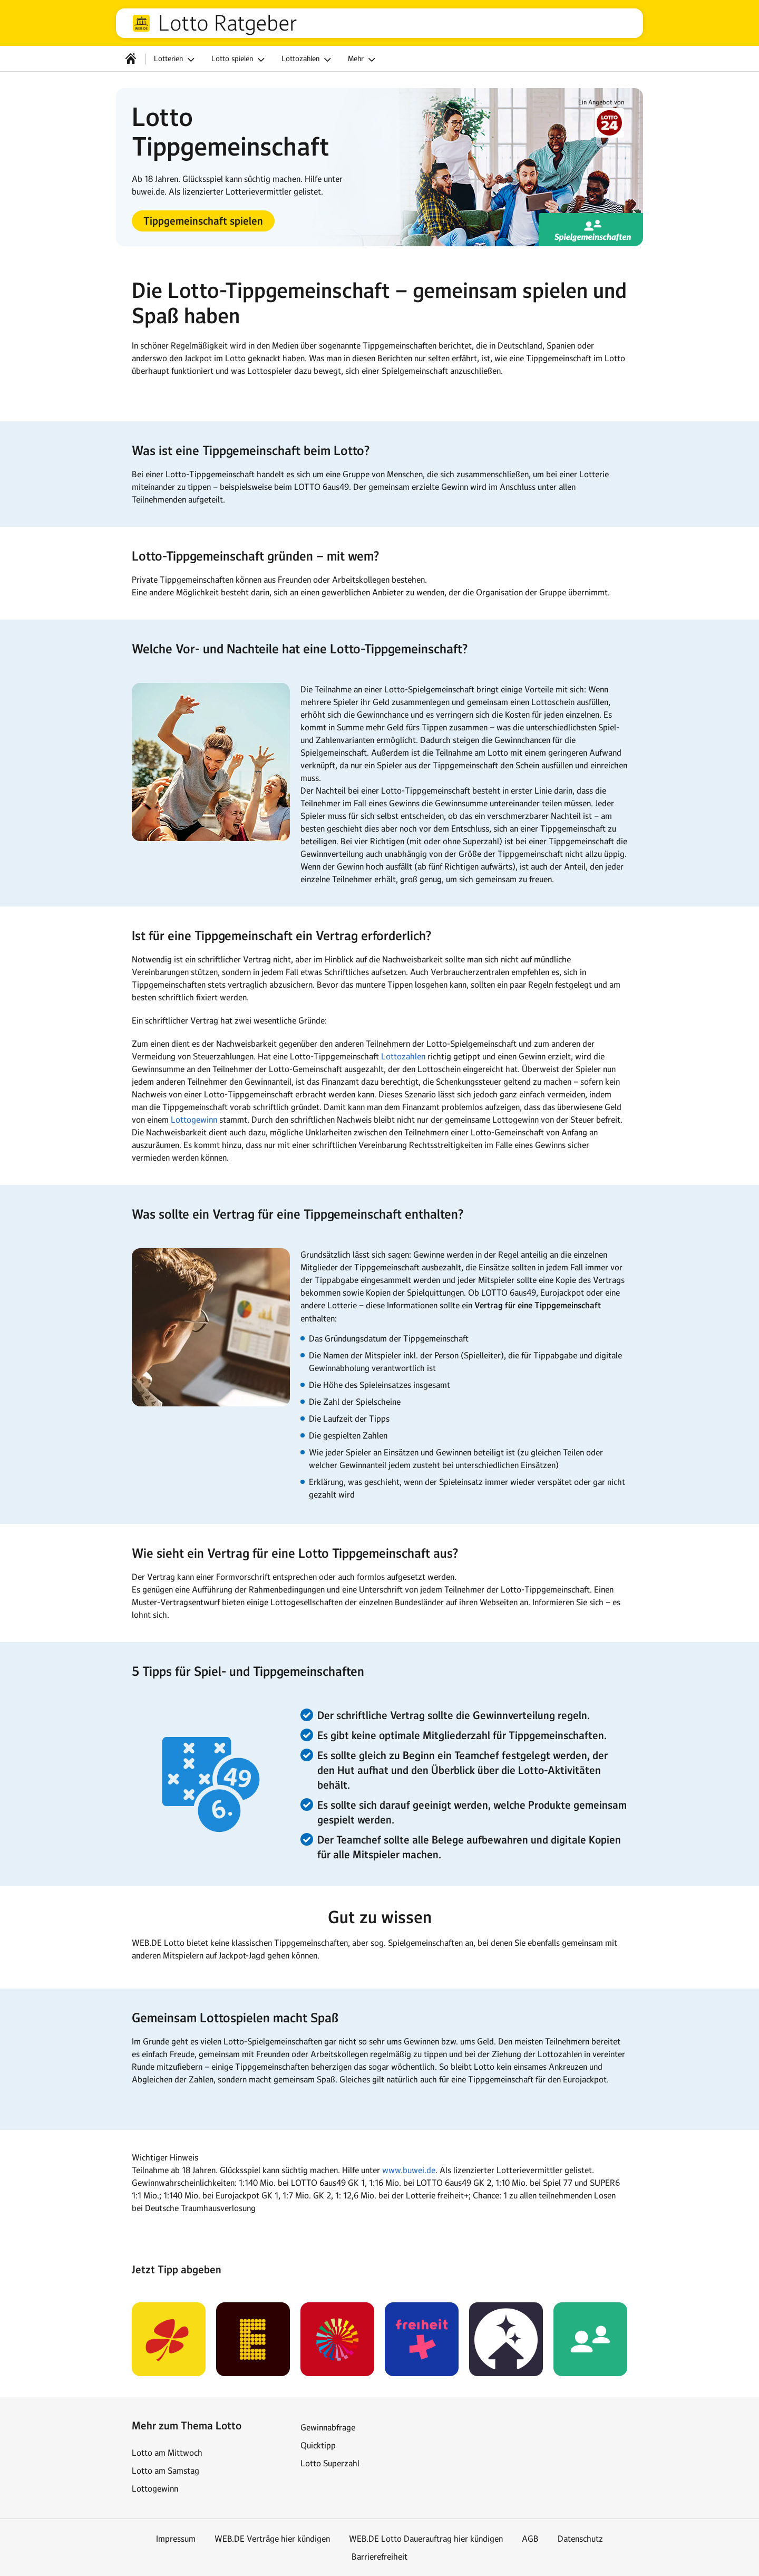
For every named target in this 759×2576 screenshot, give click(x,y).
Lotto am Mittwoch (167, 2452)
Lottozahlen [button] (307, 59)
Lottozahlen (403, 1056)
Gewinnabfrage (327, 2427)
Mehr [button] (363, 59)
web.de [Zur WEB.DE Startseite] (141, 23)
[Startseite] (130, 58)
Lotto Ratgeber (227, 23)
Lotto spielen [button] (239, 59)
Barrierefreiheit (379, 2556)
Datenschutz (580, 2538)
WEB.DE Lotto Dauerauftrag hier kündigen (426, 2538)
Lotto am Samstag (165, 2470)
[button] (203, 220)
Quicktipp (318, 2445)
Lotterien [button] (176, 59)
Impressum (176, 2538)
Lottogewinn (194, 1119)
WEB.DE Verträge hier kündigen (272, 2538)
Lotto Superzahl (329, 2463)
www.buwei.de (408, 2170)
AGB (530, 2538)
